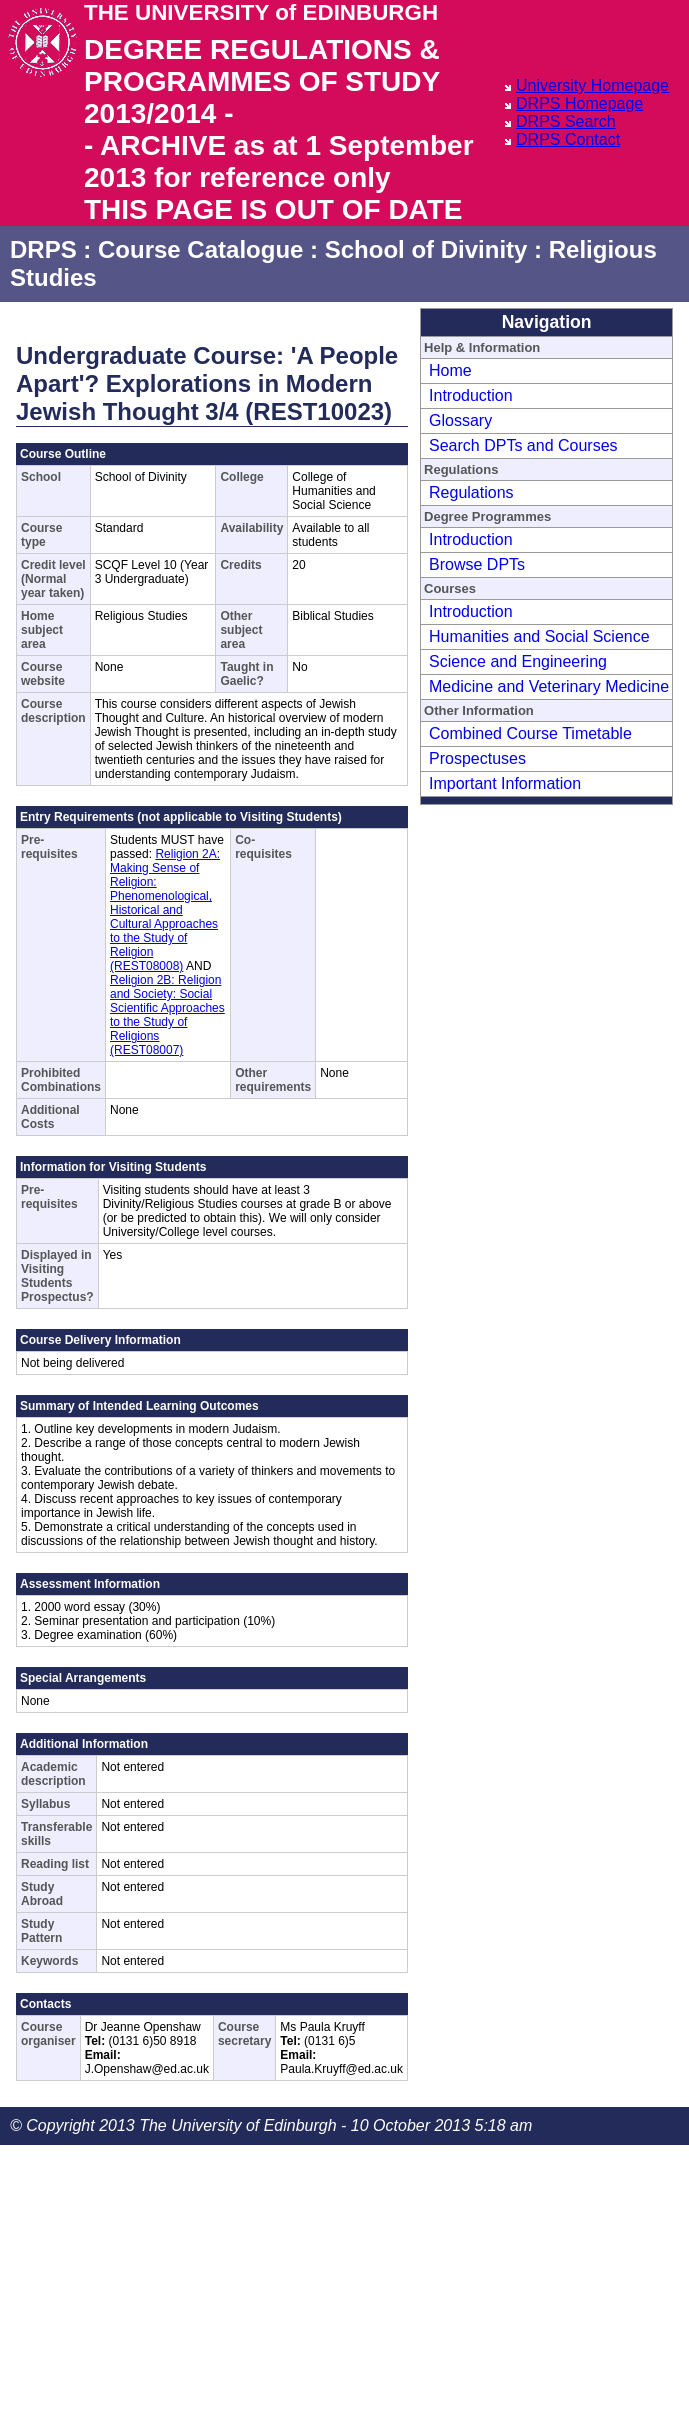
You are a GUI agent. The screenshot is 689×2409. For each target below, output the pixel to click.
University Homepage (592, 85)
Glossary (460, 420)
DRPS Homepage (579, 103)
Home (450, 370)
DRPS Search (566, 121)
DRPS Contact (568, 139)
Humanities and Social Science (539, 636)
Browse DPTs (477, 564)
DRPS (43, 249)
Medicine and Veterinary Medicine (549, 686)
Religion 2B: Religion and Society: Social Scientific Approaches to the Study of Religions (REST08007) (167, 1015)
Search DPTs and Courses (523, 445)
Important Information (505, 783)
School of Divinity (426, 249)
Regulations (471, 492)
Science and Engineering (518, 661)
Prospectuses (477, 758)
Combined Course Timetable (530, 733)
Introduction (471, 395)
